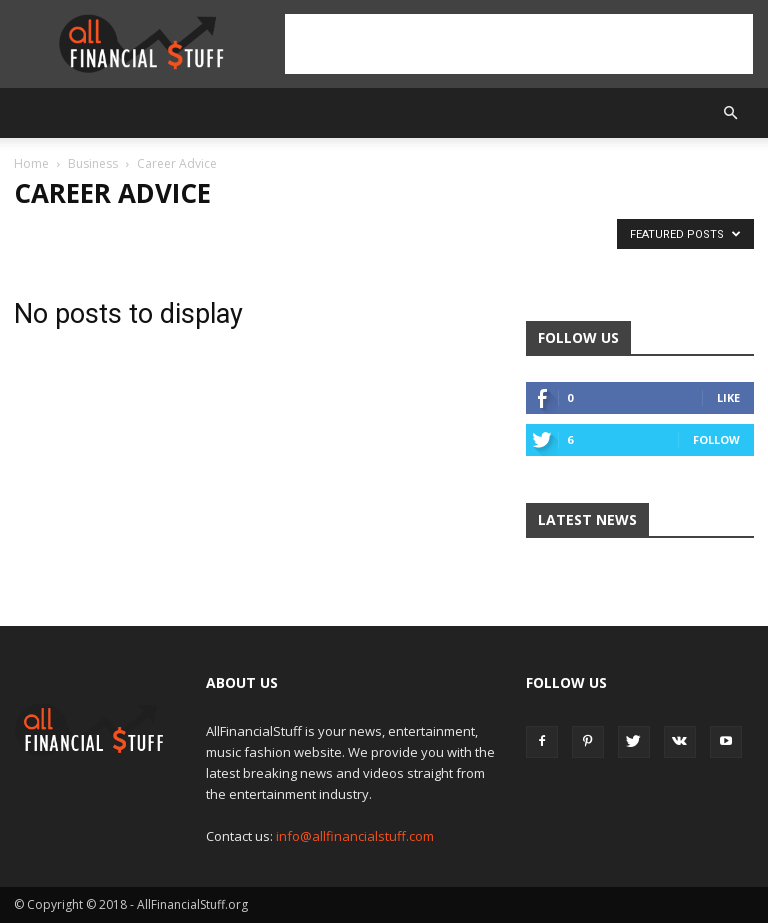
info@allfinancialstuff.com (355, 836)
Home (31, 163)
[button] (730, 113)
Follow (716, 439)
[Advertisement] (519, 44)
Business (93, 163)
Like (728, 397)
